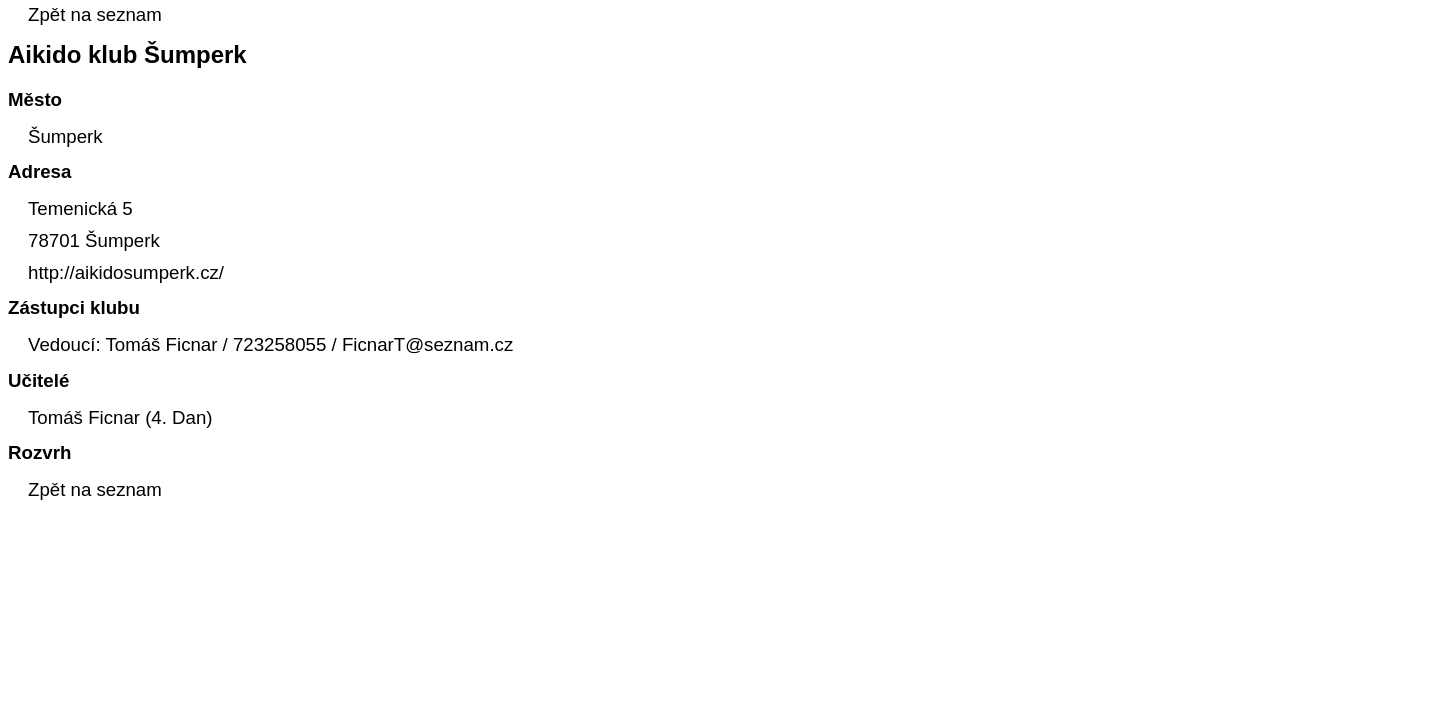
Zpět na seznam (95, 14)
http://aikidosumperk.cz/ (126, 272)
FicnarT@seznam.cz (427, 344)
